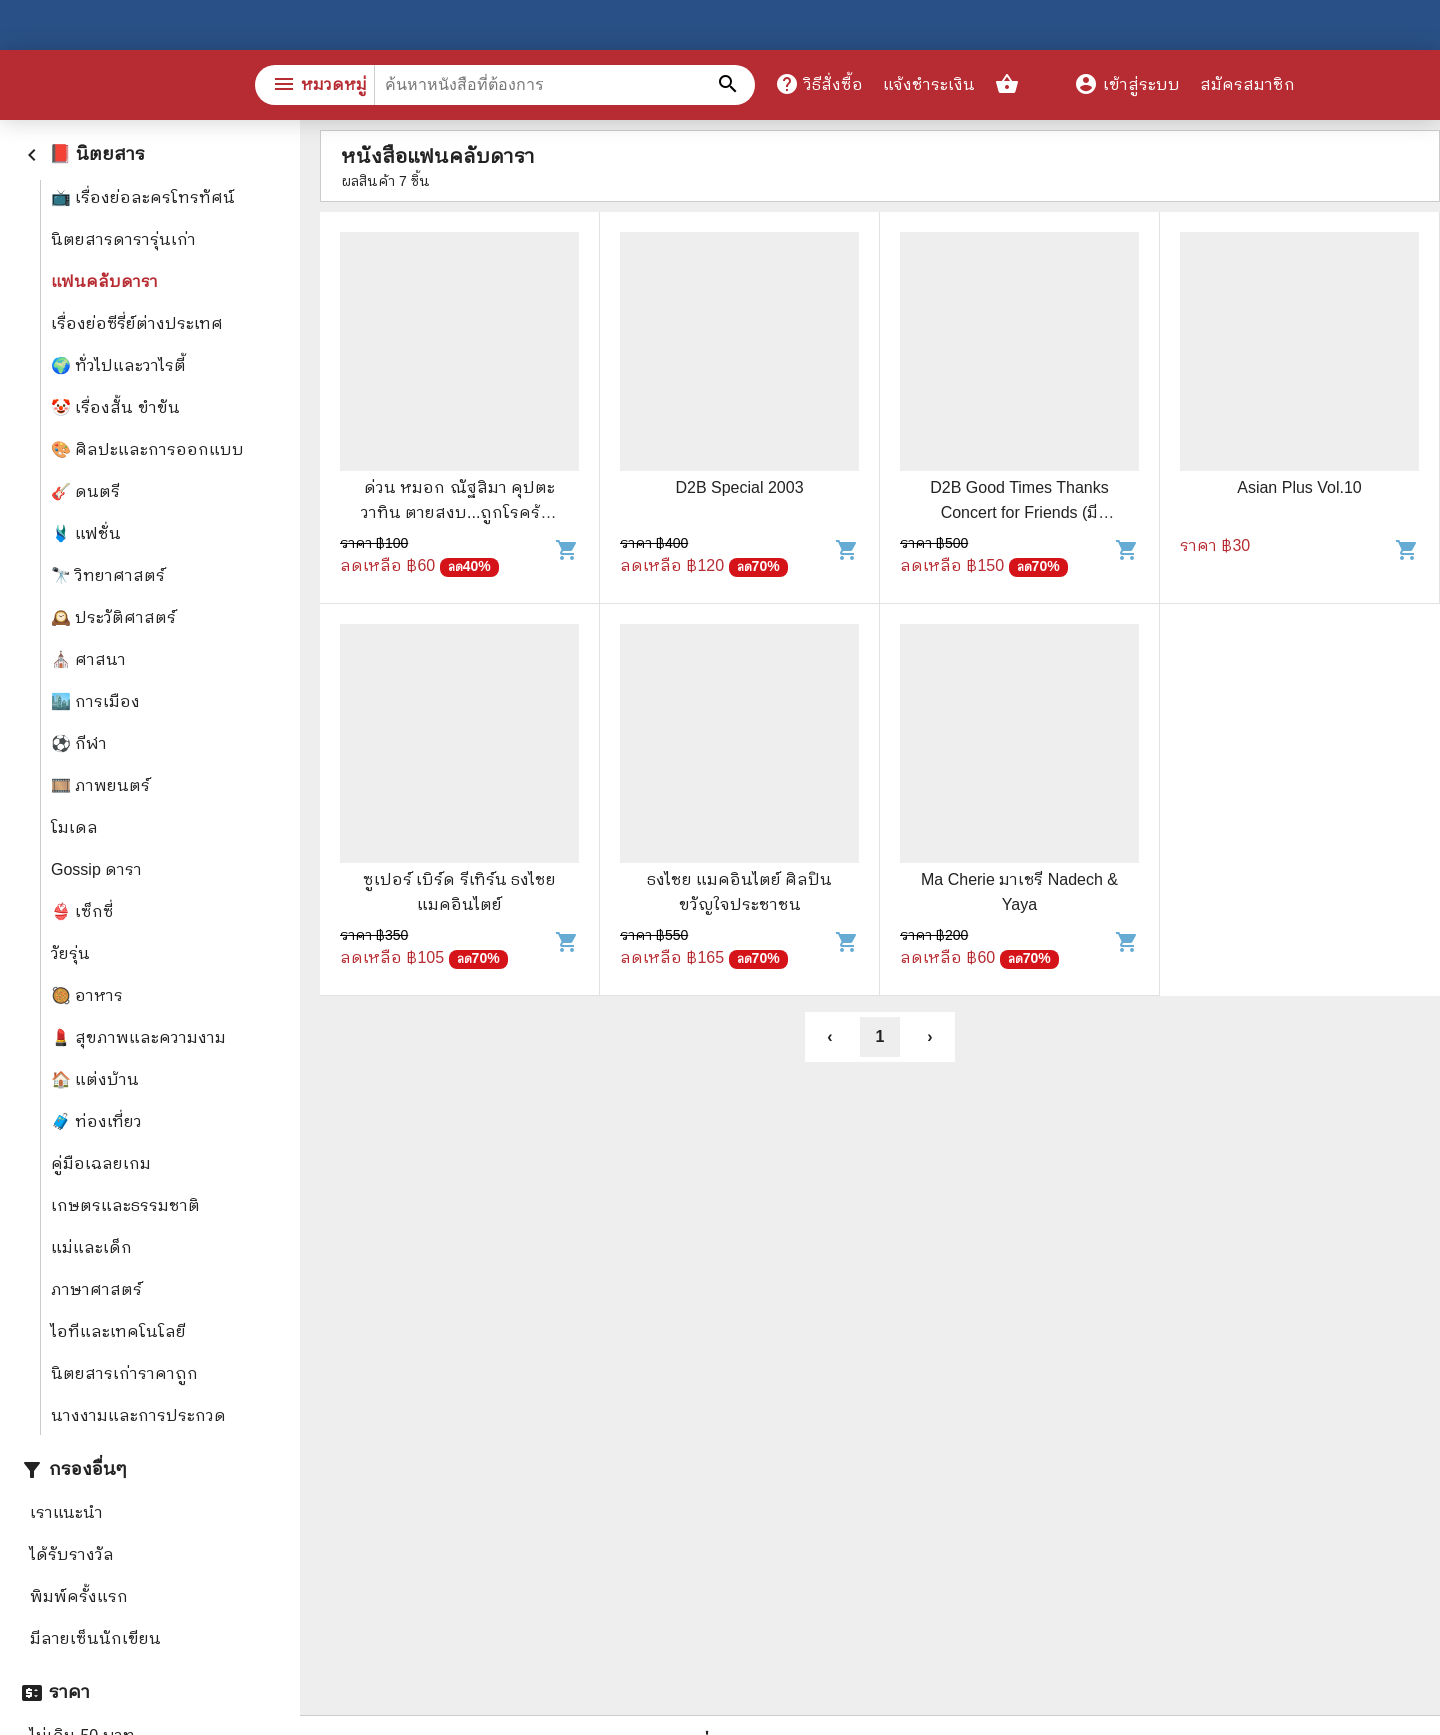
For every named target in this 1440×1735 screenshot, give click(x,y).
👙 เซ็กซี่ (82, 911)
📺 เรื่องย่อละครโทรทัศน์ (143, 197)
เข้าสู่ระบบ (1127, 84)
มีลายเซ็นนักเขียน (95, 1638)
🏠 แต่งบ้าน (95, 1079)
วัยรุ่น (70, 953)
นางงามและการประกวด (138, 1415)
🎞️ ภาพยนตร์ (100, 785)
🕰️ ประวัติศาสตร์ (113, 617)
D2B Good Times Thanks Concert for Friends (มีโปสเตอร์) (1019, 512)
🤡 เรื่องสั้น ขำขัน (115, 407)
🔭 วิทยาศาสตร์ (108, 575)
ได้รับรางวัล (72, 1554)
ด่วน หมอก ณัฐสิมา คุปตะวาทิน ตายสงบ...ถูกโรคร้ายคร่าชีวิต (460, 512)
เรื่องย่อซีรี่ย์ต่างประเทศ (137, 323)
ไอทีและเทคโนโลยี (118, 1331)
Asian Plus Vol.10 (1299, 487)
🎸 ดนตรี (85, 491)
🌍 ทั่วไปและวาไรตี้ (118, 365)
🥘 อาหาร (87, 995)
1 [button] (880, 1036)
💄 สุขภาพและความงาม (138, 1037)
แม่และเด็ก (91, 1247)
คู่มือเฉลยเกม (101, 1163)
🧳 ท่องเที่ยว (96, 1121)
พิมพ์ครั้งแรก (79, 1596)
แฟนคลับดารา (104, 281)
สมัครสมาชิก (1247, 84)
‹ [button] (829, 1036)
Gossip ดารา (96, 869)
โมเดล (74, 827)
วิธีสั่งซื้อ (819, 84)
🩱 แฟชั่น (86, 533)
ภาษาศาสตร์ (96, 1289)
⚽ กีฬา (79, 743)
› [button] (929, 1036)
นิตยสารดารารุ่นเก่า (123, 239)
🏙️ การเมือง (95, 701)
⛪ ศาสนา (88, 659)
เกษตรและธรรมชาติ (125, 1205)
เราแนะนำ (66, 1512)
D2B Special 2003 (739, 487)
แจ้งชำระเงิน (929, 84)
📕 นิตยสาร (82, 154)
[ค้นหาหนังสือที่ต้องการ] (730, 85)
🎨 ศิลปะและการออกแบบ (147, 449)
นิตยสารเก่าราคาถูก (124, 1373)
